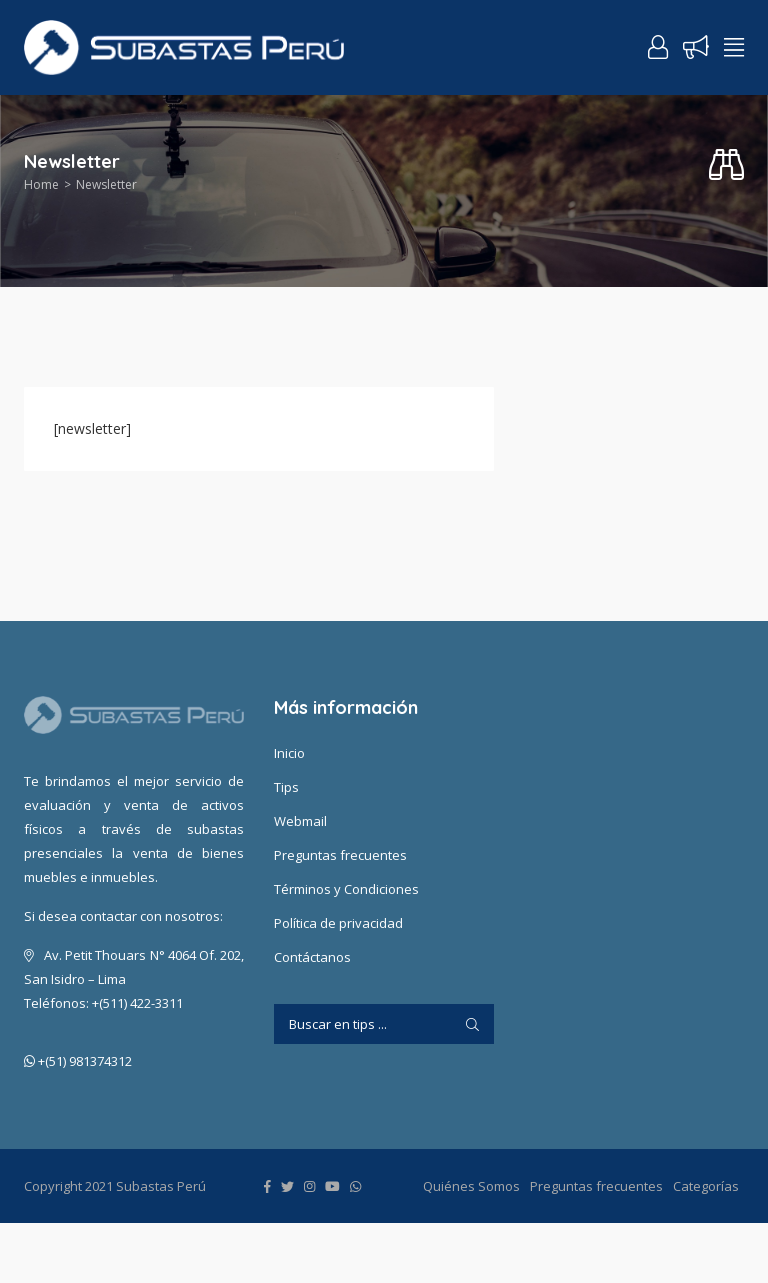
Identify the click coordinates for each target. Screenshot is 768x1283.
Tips (286, 787)
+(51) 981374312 (78, 1062)
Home (41, 184)
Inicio (289, 753)
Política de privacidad (338, 923)
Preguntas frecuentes (340, 855)
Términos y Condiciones (346, 889)
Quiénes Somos (471, 1186)
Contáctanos (312, 957)
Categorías (706, 1186)
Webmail (300, 821)
